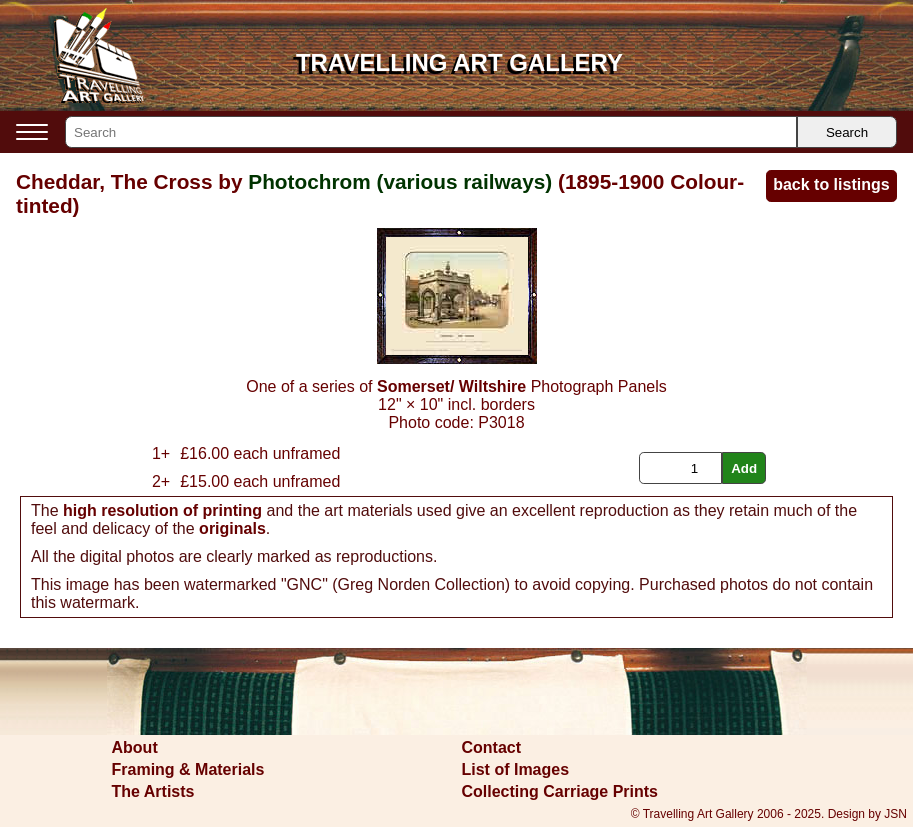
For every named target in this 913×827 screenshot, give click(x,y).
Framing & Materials (188, 769)
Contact (492, 747)
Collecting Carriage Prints (560, 791)
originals (232, 528)
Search (847, 132)
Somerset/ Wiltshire (451, 386)
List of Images (516, 769)
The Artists (153, 791)
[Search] (431, 132)
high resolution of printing (162, 510)
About (135, 747)
